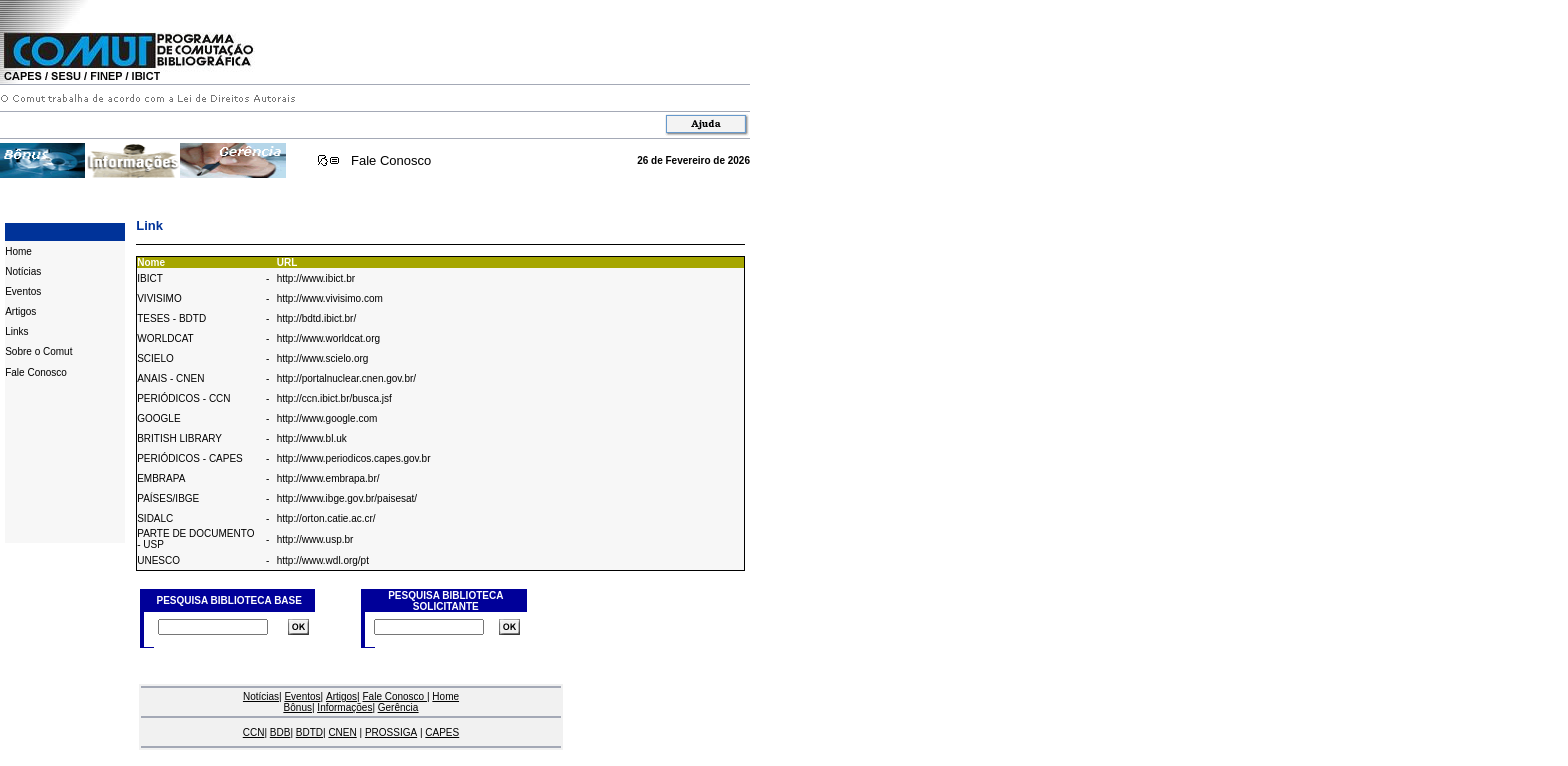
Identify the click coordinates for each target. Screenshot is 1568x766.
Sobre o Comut (38, 351)
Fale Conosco (391, 160)
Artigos (20, 311)
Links (16, 331)
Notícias (23, 271)
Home (18, 251)
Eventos (23, 291)
